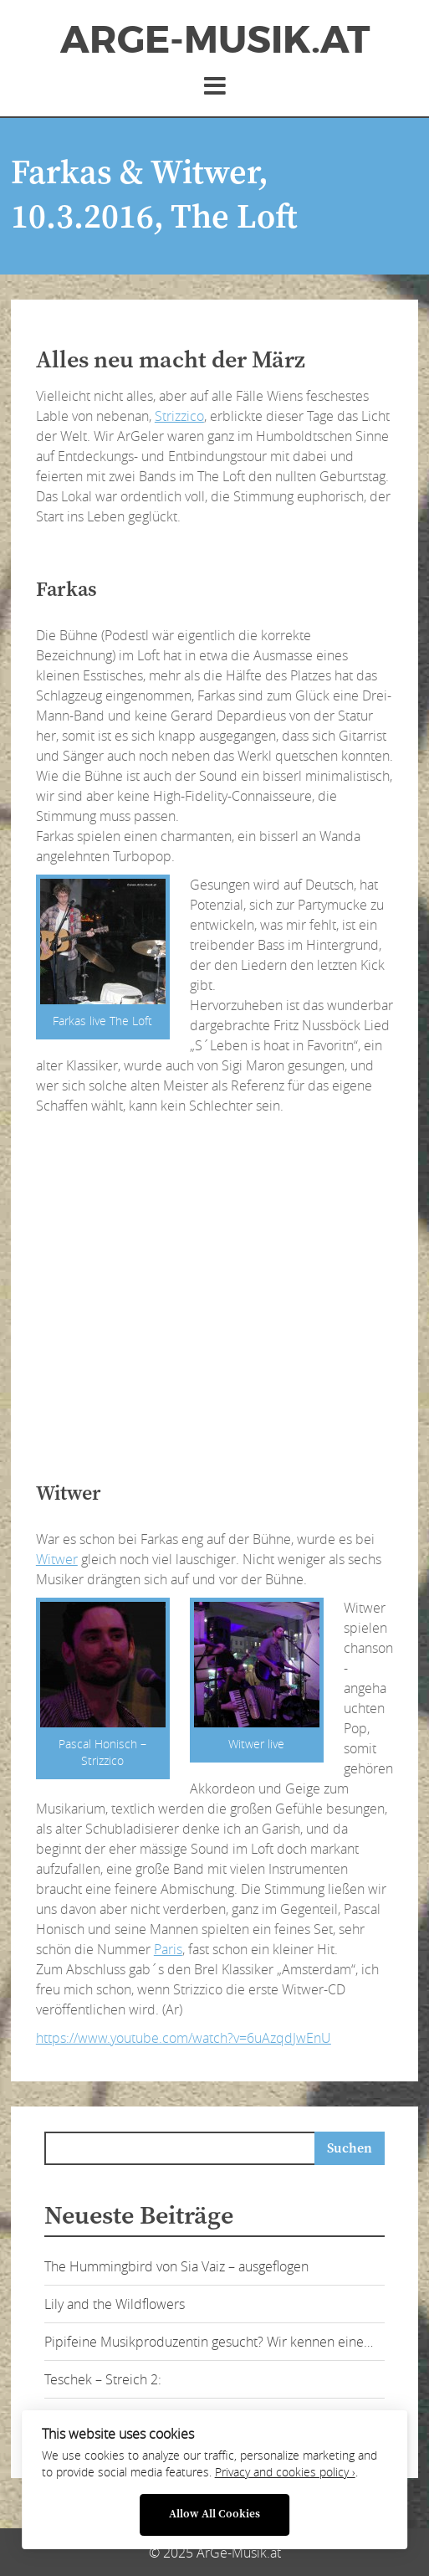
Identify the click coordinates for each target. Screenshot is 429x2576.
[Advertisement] (231, 543)
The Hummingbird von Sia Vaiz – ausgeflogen (176, 2266)
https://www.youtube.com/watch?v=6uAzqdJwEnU (183, 2038)
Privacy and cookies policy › (285, 2472)
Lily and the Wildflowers (114, 2304)
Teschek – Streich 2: (102, 2379)
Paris (168, 1949)
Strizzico (179, 416)
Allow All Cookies (214, 2514)
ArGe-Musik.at (215, 40)
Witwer (57, 1559)
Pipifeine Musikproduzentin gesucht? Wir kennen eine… (208, 2341)
